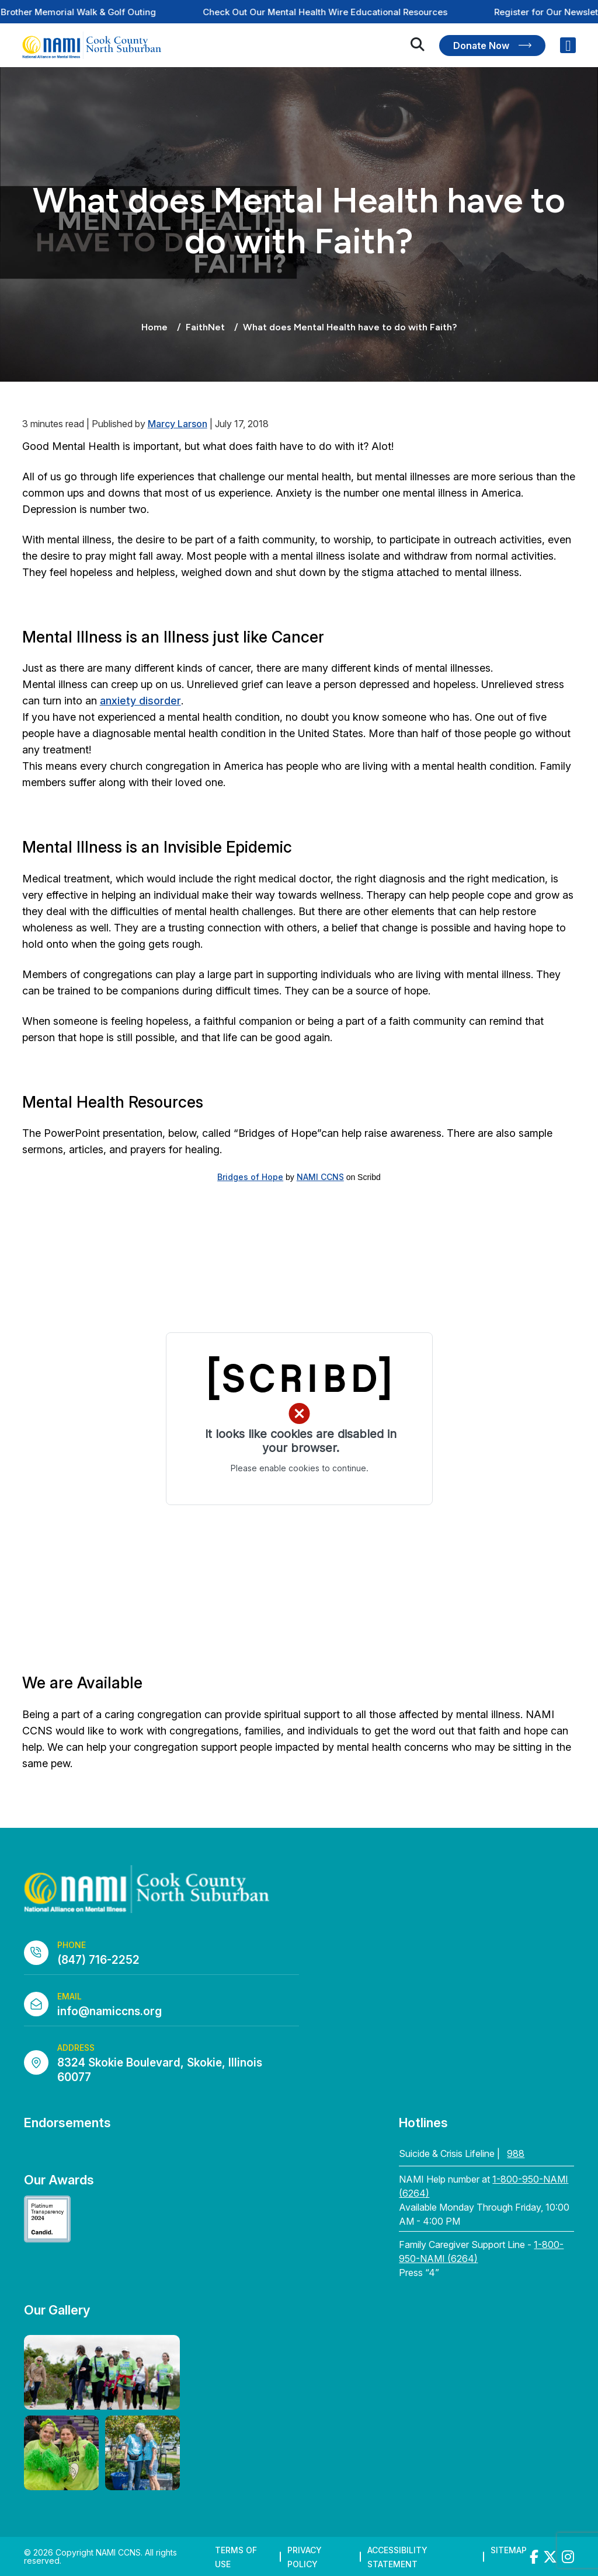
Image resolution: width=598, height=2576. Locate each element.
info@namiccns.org (109, 2011)
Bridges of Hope (250, 1177)
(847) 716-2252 (98, 1960)
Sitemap (509, 2550)
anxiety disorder (140, 700)
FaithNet (205, 327)
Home (154, 327)
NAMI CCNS (320, 1177)
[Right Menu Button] (568, 45)
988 (515, 2153)
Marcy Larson (177, 424)
